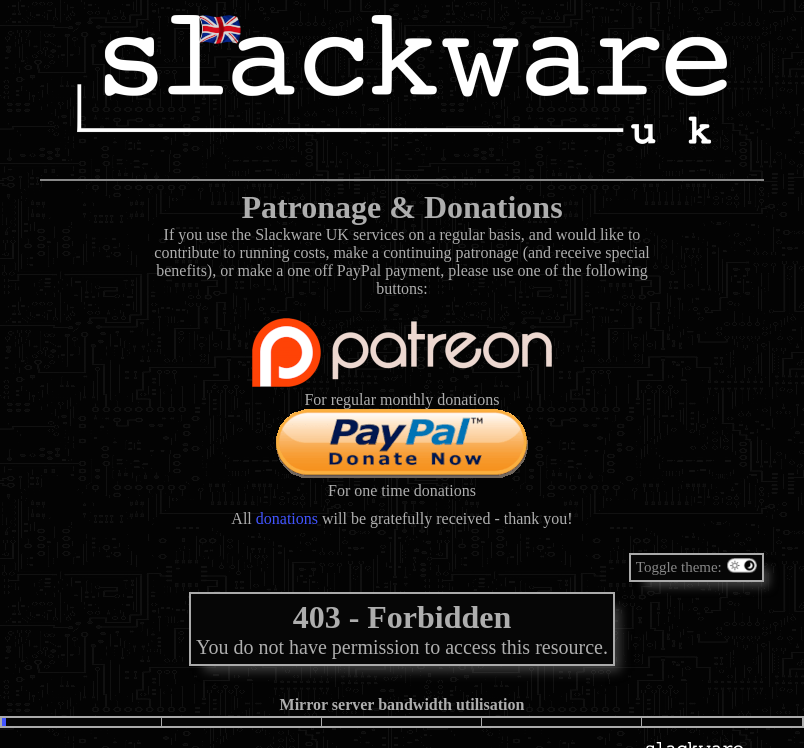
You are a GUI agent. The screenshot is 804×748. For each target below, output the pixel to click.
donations (287, 518)
